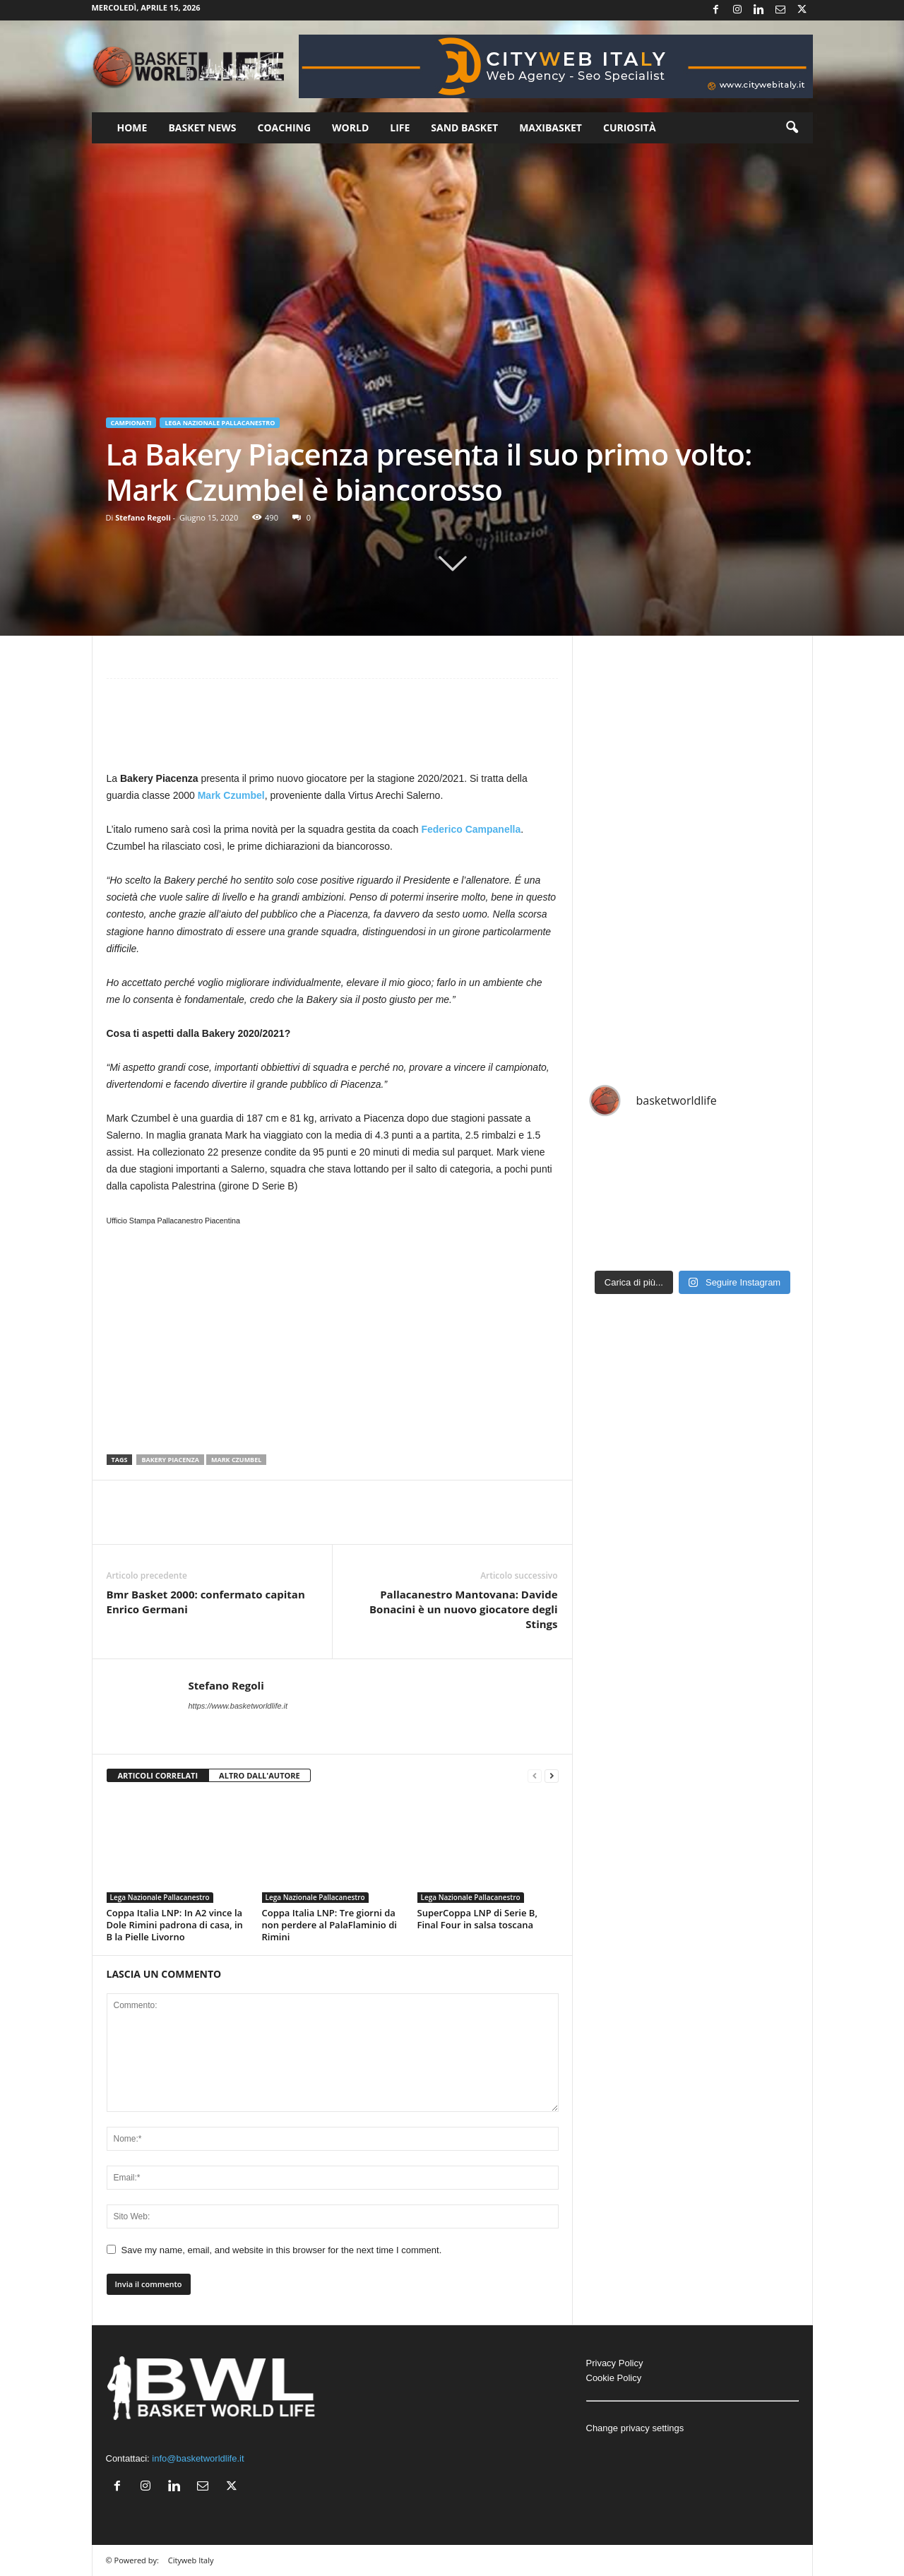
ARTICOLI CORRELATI (158, 1775)
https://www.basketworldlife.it (238, 1706)
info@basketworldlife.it (198, 2458)
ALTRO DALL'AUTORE (259, 1775)
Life (400, 127)
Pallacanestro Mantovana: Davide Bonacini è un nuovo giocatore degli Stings (463, 1609)
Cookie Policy (614, 2378)
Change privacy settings (635, 2428)
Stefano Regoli (143, 517)
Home (132, 127)
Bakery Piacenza (170, 1459)
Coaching (284, 127)
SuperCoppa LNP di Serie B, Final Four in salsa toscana (477, 1918)
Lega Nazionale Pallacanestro (220, 422)
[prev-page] (535, 1776)
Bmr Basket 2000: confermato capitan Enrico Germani (206, 1601)
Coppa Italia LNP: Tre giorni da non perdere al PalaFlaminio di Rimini (329, 1924)
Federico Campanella (471, 829)
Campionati (131, 422)
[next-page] (552, 1776)
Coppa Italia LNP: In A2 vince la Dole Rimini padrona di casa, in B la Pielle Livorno (175, 1924)
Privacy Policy (614, 2363)
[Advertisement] (333, 731)
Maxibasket (550, 127)
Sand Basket (464, 127)
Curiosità (629, 127)
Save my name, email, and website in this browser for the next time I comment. (281, 2250)
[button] (791, 127)
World (350, 127)
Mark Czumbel (231, 795)
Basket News (202, 127)
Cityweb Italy (191, 2560)
